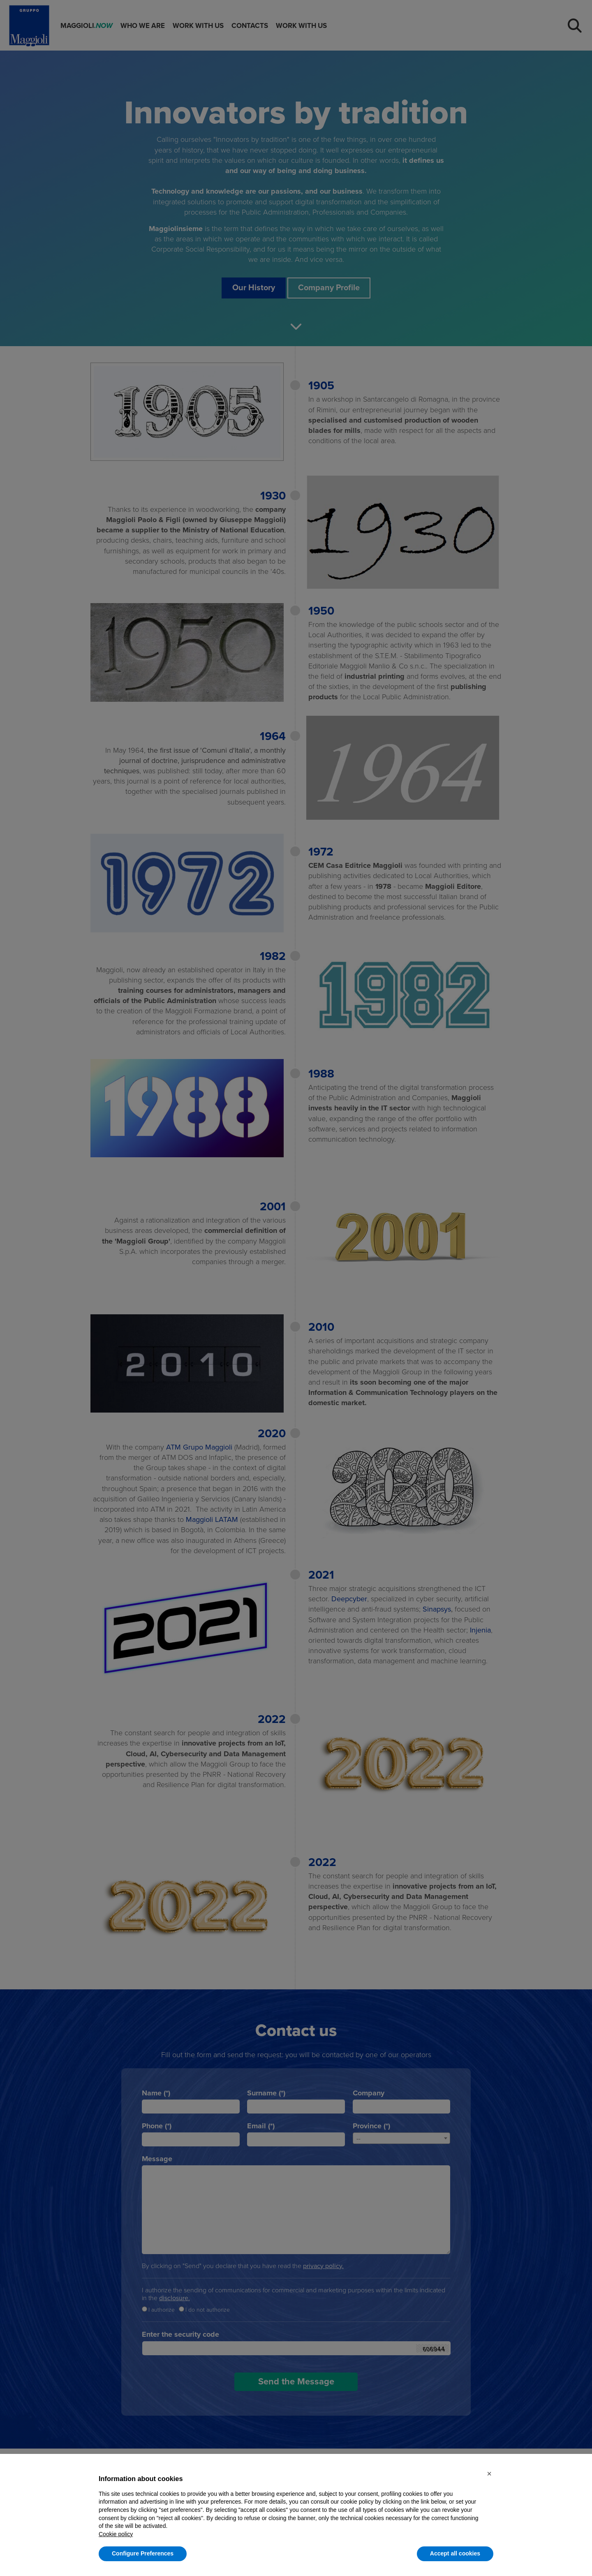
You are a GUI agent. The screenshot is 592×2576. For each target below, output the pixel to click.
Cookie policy (116, 2534)
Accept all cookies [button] (455, 2553)
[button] (489, 2473)
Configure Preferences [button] (142, 2553)
